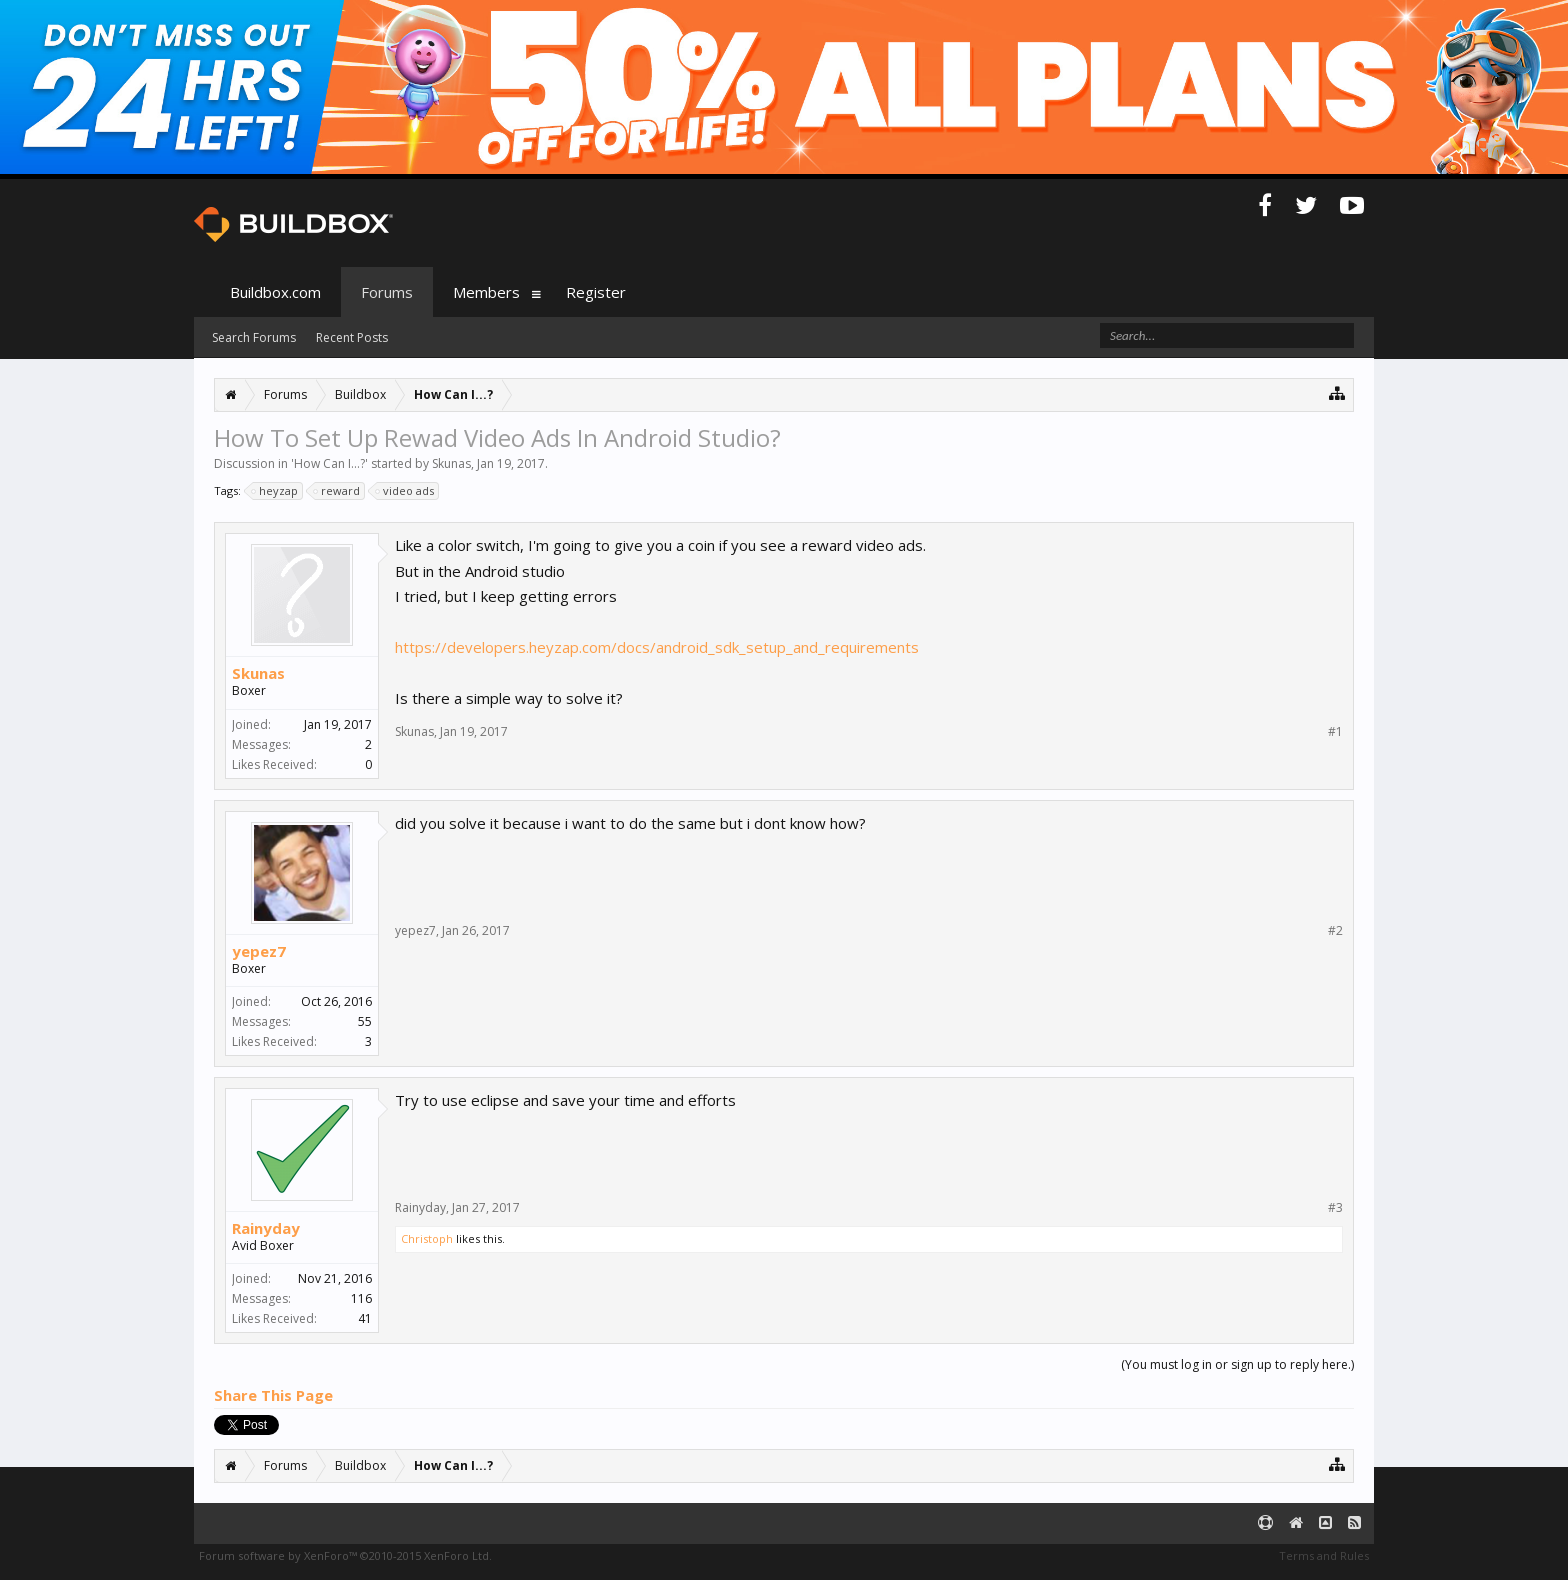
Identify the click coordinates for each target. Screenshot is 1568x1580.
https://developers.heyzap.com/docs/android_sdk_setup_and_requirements (657, 647)
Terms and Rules (1324, 1555)
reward (337, 491)
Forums (387, 292)
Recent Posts (352, 337)
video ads (405, 491)
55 (365, 1021)
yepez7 (259, 951)
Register (596, 292)
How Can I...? (329, 463)
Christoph (427, 1238)
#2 (1335, 931)
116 (361, 1298)
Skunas (451, 463)
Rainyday (266, 1228)
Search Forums (254, 337)
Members (486, 292)
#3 (1335, 1208)
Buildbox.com (275, 292)
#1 (1335, 732)
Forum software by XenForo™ (345, 1555)
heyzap (275, 491)
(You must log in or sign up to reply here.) (1237, 1364)
